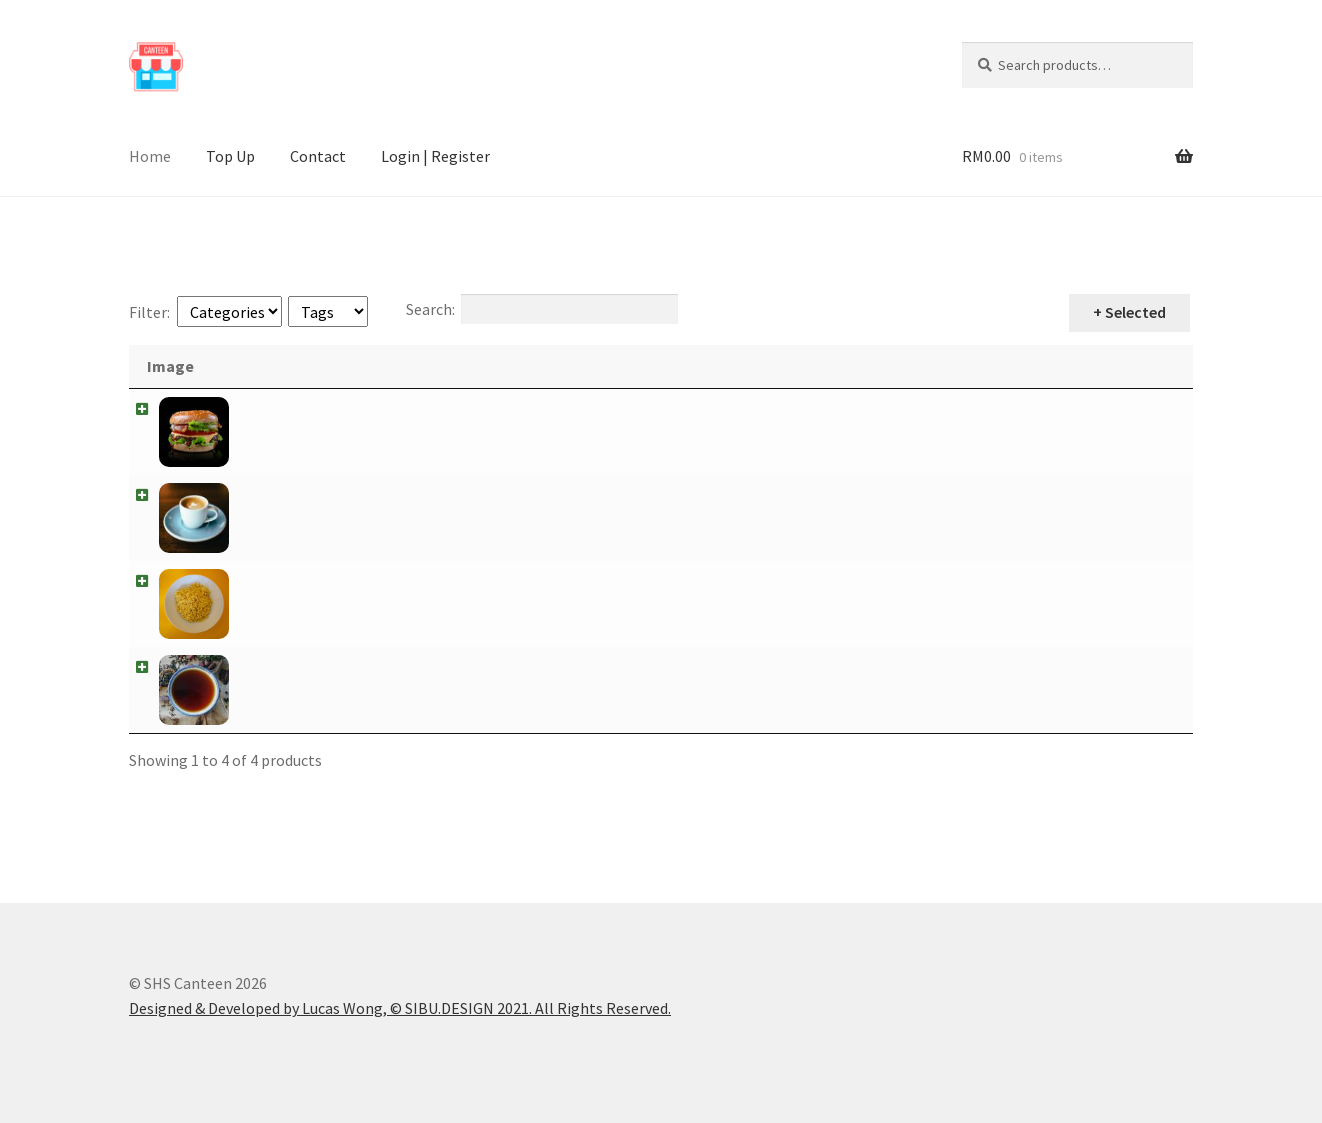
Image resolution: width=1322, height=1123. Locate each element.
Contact (318, 156)
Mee (259, 581)
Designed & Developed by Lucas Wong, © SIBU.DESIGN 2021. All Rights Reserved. (400, 1008)
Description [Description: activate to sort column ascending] (393, 366)
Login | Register (435, 156)
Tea (257, 667)
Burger (268, 409)
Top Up (230, 156)
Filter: (149, 312)
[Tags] (328, 311)
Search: (542, 309)
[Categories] (229, 311)
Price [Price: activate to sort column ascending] (1060, 366)
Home (150, 156)
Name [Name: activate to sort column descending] (274, 366)
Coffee (266, 495)
